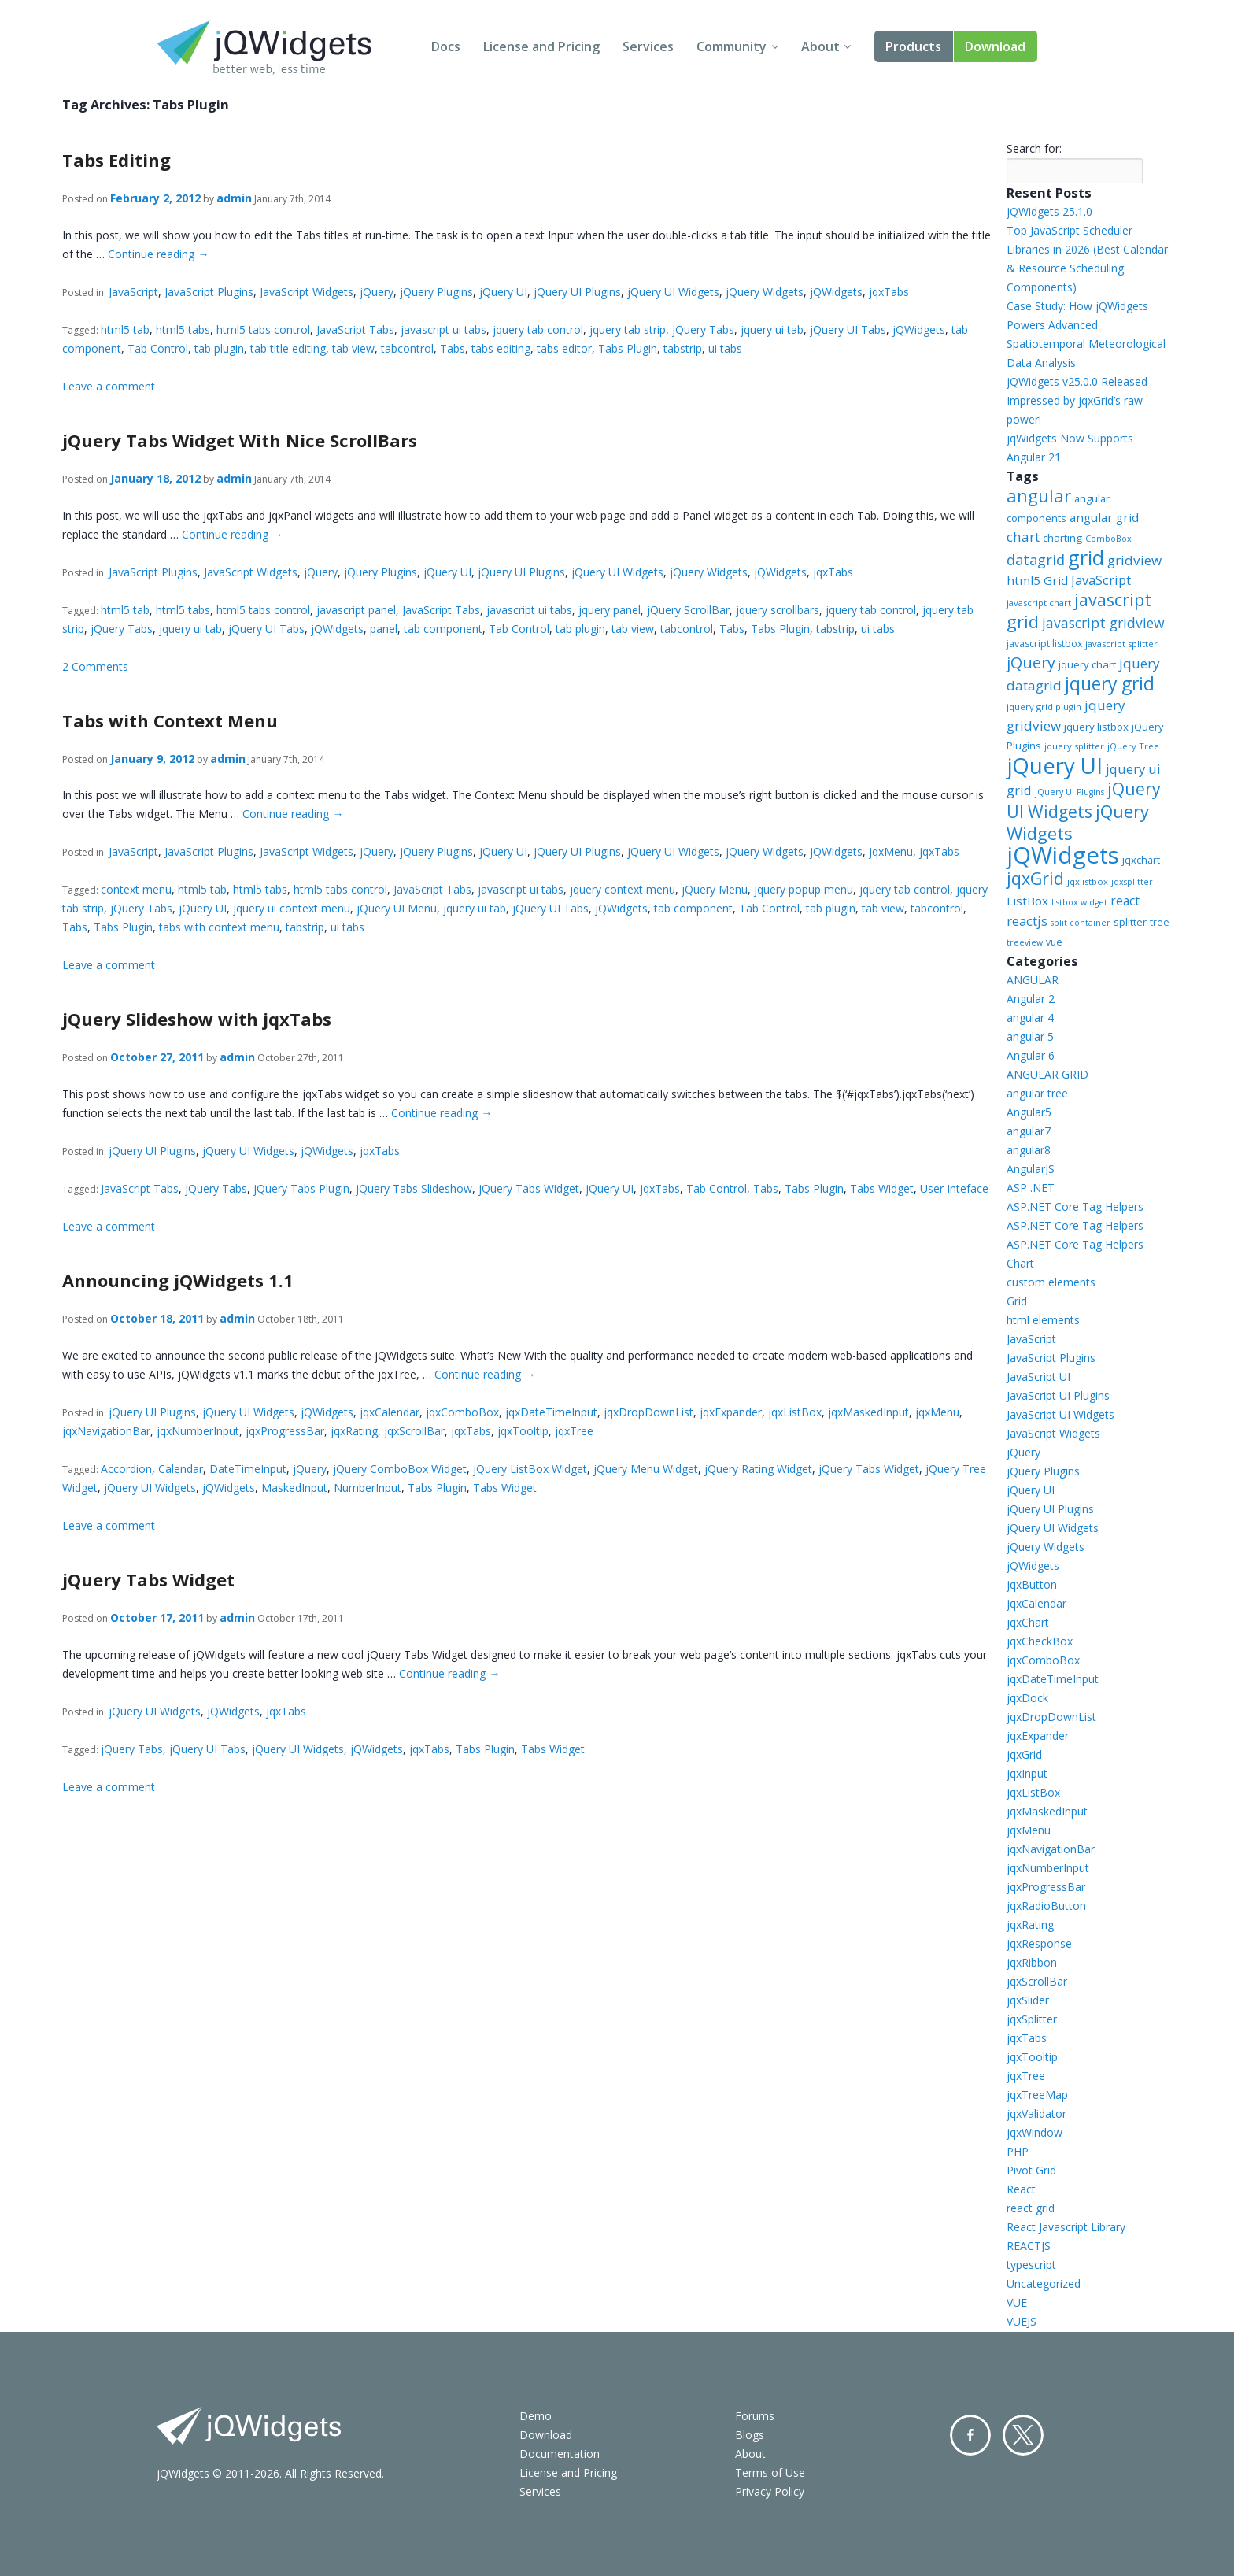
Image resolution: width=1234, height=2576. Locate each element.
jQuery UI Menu (397, 908)
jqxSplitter (1032, 2019)
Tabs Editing (116, 160)
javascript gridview (1103, 622)
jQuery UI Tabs (848, 329)
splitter (1130, 922)
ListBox (1027, 901)
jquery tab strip (627, 329)
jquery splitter (1074, 746)
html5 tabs (183, 329)
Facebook (970, 2435)
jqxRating (354, 1430)
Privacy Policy (769, 2491)
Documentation (559, 2453)
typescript (1031, 2264)
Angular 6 (1031, 1055)
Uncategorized (1044, 2283)
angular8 (1029, 1149)
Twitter (1023, 2435)
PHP (1018, 2151)
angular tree (1037, 1093)
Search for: (1034, 148)
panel (383, 628)
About (820, 46)
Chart (1020, 1263)
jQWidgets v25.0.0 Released (1077, 381)
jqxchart (1141, 860)
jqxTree (574, 1430)
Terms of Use (770, 2472)
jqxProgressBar (285, 1430)
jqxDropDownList (648, 1412)
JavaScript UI (1038, 1376)
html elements (1043, 1319)
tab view (353, 348)
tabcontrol (407, 348)
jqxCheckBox (1040, 1641)
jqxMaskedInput (868, 1412)
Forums (754, 2415)
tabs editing (500, 348)
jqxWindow (1034, 2132)
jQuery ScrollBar (688, 609)
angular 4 (1030, 1017)
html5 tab (125, 329)
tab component (443, 628)
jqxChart (1028, 1622)
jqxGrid (1035, 878)
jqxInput (1027, 1773)
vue (1054, 942)
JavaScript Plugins (208, 291)
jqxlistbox (1087, 881)
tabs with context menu (219, 927)
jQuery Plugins (436, 291)
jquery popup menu (803, 889)
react (1125, 900)
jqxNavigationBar (106, 1430)
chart (1023, 536)
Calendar (180, 1468)
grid (1086, 557)
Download (995, 46)
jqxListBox (795, 1412)
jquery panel (609, 609)
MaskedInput (294, 1487)
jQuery (376, 291)
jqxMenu (891, 851)
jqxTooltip (523, 1430)
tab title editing (288, 348)
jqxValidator (1036, 2113)
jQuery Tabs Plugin (301, 1188)
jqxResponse (1039, 1943)
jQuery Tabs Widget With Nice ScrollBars (239, 440)
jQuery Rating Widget (758, 1468)
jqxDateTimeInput (551, 1412)
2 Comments (95, 666)
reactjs (1027, 921)
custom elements (1051, 1282)
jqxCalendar (389, 1412)
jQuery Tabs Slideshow (414, 1188)
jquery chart (1087, 664)
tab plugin (219, 348)
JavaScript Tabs (355, 329)
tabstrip (682, 348)
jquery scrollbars (777, 609)
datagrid (1036, 559)
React (1021, 2189)
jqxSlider (1028, 2000)
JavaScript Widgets (306, 291)
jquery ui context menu (291, 908)
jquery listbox (1096, 727)
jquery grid (1110, 683)
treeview (1025, 942)
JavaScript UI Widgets (1060, 1414)
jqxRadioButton (1046, 1905)
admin (234, 198)
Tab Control (157, 348)
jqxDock (1027, 1697)
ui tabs (725, 348)
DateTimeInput (247, 1468)
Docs (445, 46)
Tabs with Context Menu (170, 720)
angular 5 (1030, 1036)
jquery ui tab (772, 329)
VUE (1017, 2302)
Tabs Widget (882, 1188)
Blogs (749, 2434)
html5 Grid (1037, 580)
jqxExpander (731, 1412)
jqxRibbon (1032, 1962)
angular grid (1104, 517)
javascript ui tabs (443, 329)
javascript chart (1039, 603)
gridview (1134, 560)
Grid (1017, 1301)
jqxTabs (889, 291)
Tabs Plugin (627, 348)
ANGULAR (1033, 979)
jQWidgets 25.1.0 (1049, 211)
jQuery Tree (1133, 746)
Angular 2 (1031, 998)
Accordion (126, 1468)
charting (1062, 538)
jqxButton (1032, 1584)
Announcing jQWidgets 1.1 (178, 1280)
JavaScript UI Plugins (1058, 1395)
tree (1159, 922)
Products (913, 46)
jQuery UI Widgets (673, 291)
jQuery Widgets (765, 291)
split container (1080, 922)
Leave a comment (108, 386)
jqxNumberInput (198, 1430)
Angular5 (1029, 1112)
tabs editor (564, 348)
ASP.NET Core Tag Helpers (1075, 1206)
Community (731, 46)
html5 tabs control (263, 329)
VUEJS (1021, 2321)
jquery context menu (622, 889)
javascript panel (356, 609)
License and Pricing (541, 46)
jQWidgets (836, 291)
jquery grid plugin (1044, 706)
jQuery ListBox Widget (530, 1468)
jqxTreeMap (1037, 2094)
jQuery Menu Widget (645, 1468)
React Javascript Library (1066, 2226)
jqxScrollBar (414, 1430)
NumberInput (367, 1487)
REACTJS (1029, 2245)
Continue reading (158, 253)
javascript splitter (1121, 644)
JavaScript (133, 291)
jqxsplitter (1132, 881)
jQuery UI (503, 291)
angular (1039, 495)
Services (648, 46)
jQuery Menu (715, 889)
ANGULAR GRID (1047, 1074)
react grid (1031, 2207)
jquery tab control (538, 329)
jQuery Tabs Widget (528, 1188)
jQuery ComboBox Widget (400, 1468)
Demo (535, 2415)
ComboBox (1108, 538)
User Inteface (954, 1188)
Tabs (452, 348)
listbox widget (1079, 902)
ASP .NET (1031, 1187)
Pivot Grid (1031, 2170)
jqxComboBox (462, 1412)
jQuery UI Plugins (577, 291)
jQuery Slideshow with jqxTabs (196, 1019)
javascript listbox (1044, 643)
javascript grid (1079, 610)
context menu (136, 889)
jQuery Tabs (703, 329)
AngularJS (1031, 1168)
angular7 (1029, 1130)
